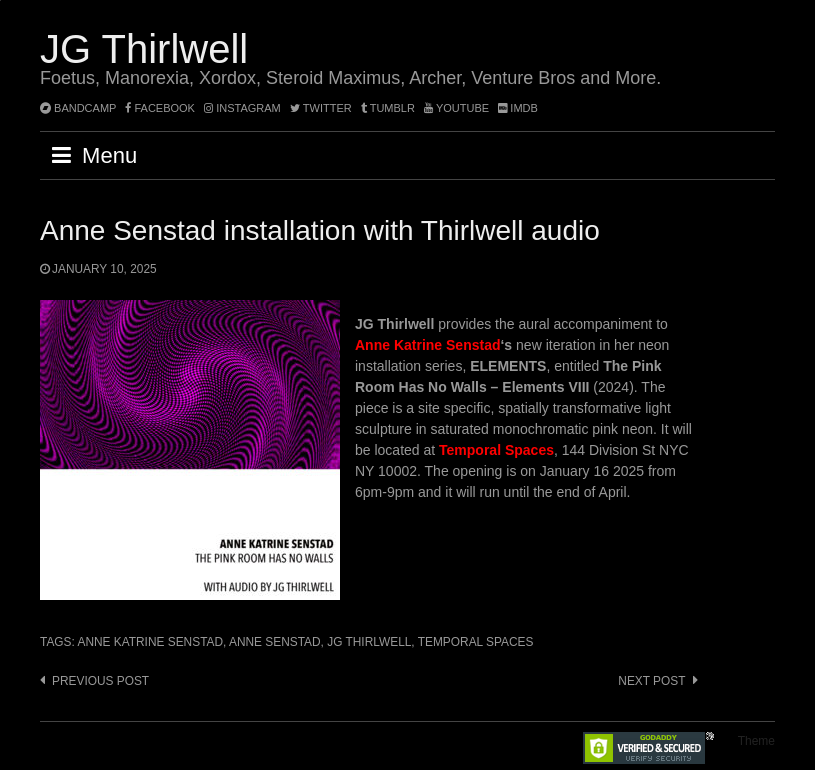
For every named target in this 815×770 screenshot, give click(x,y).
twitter (321, 108)
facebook (160, 108)
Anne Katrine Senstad (427, 345)
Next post (651, 681)
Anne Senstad (275, 642)
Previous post (100, 681)
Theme (756, 741)
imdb (518, 108)
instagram (242, 108)
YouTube (456, 108)
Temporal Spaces (476, 642)
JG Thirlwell (144, 49)
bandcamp (78, 108)
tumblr (389, 108)
